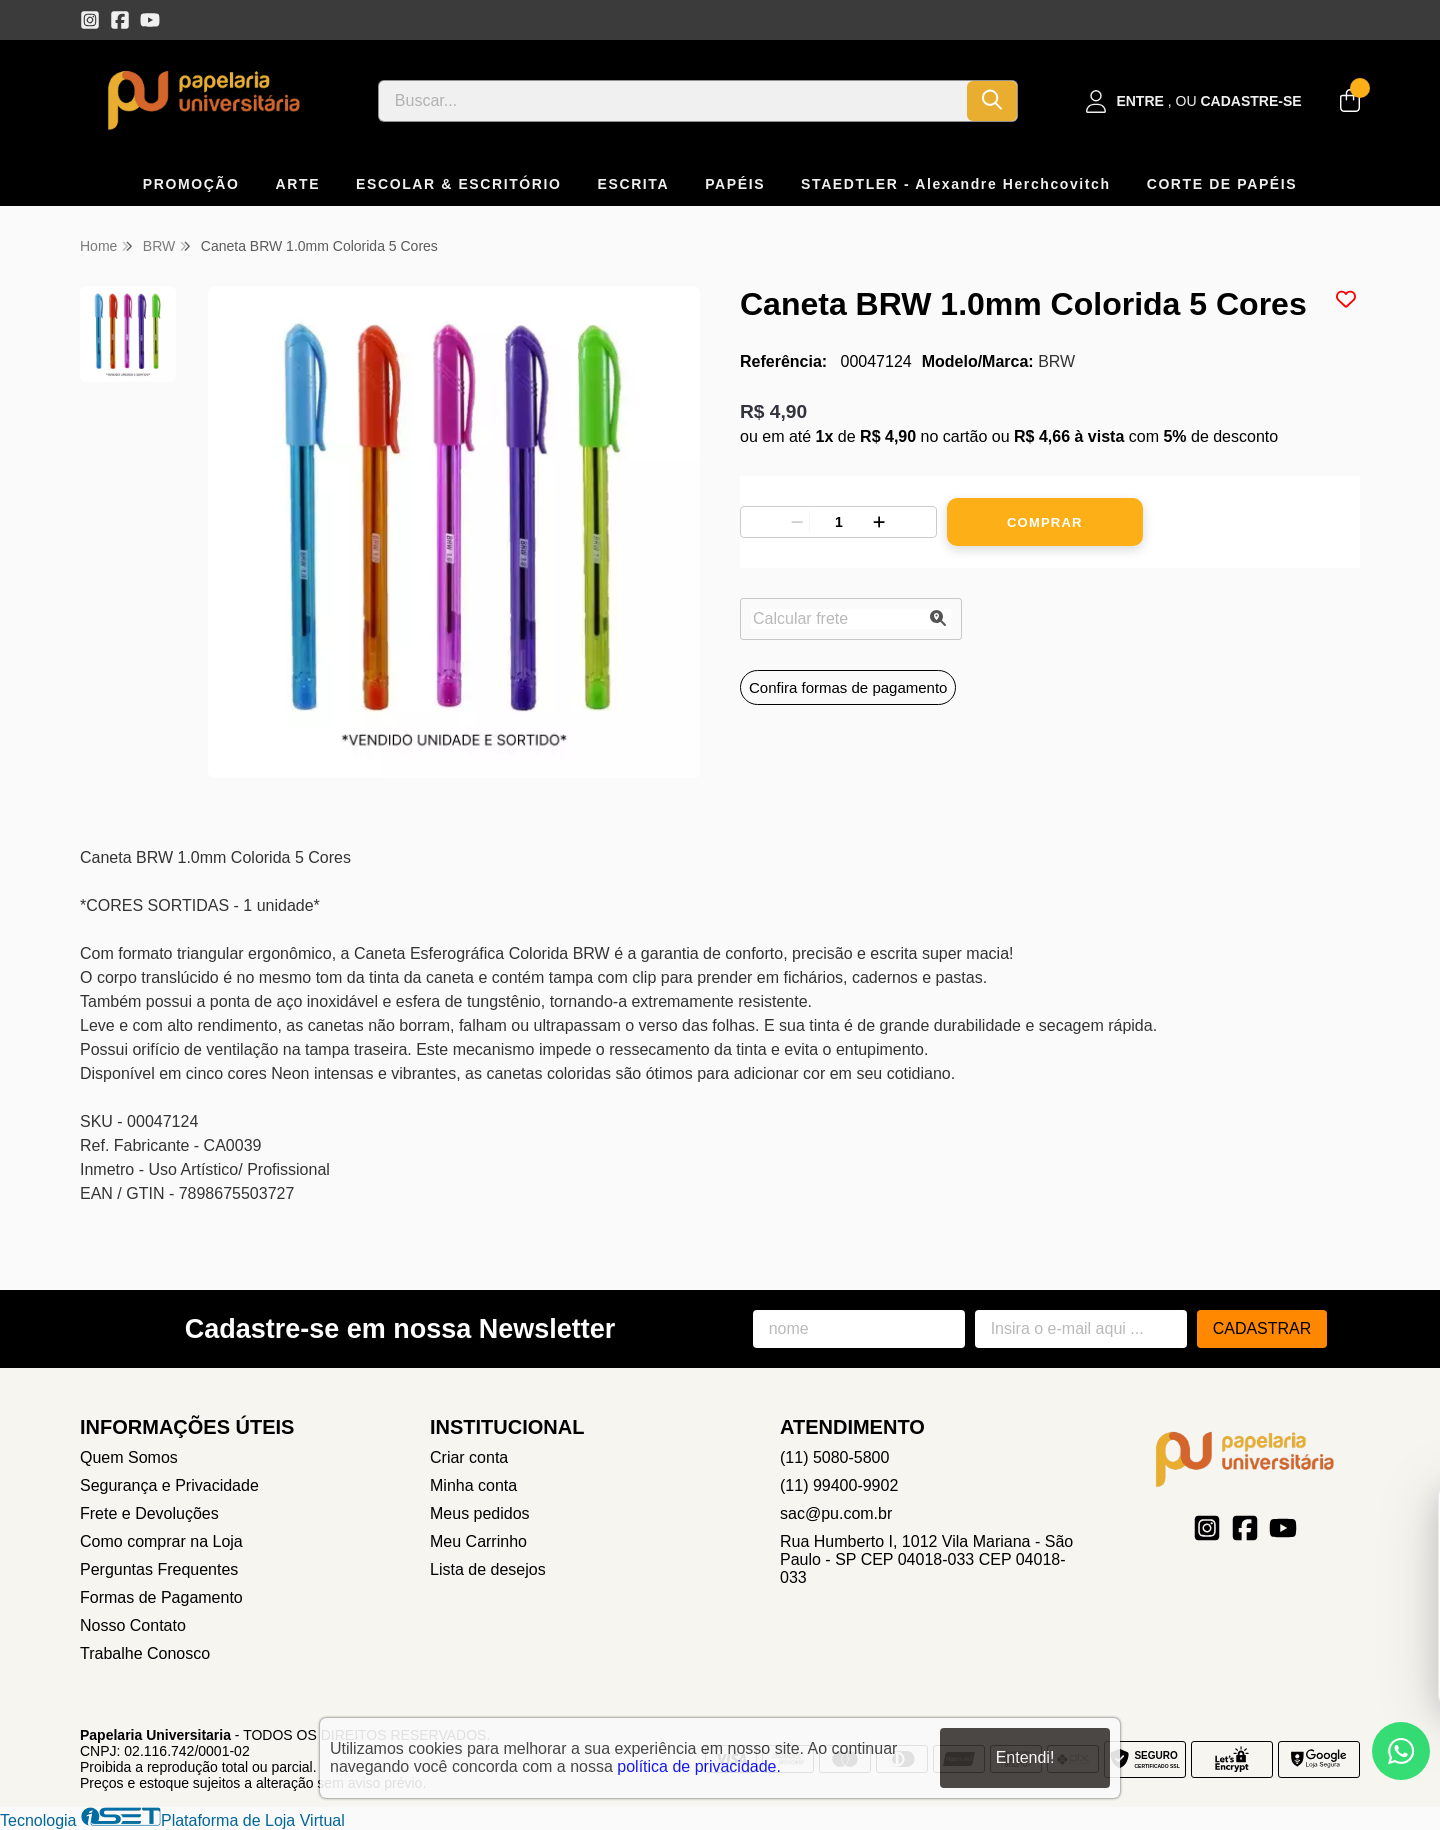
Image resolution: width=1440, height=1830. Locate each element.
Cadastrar (1262, 1328)
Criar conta (469, 1457)
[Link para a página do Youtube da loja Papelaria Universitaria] (150, 20)
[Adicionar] (879, 522)
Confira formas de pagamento (848, 687)
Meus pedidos (480, 1513)
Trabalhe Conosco (145, 1653)
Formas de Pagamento (161, 1597)
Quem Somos (129, 1457)
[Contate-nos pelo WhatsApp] (1401, 1751)
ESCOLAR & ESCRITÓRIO (458, 184)
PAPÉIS (735, 184)
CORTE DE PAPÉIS (1222, 184)
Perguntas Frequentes (159, 1569)
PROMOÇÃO (191, 184)
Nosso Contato (133, 1625)
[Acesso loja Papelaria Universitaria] (1194, 101)
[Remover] (797, 522)
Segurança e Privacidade (169, 1485)
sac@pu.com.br (836, 1513)
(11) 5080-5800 (834, 1457)
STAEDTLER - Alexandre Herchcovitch (956, 184)
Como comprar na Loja (161, 1541)
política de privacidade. (699, 1766)
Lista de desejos (488, 1569)
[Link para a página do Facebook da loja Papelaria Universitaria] (120, 20)
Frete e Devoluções (149, 1513)
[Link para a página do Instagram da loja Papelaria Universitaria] (90, 20)
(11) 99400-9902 (839, 1485)
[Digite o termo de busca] (673, 101)
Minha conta (473, 1485)
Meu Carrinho (478, 1541)
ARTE (298, 184)
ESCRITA (634, 184)
